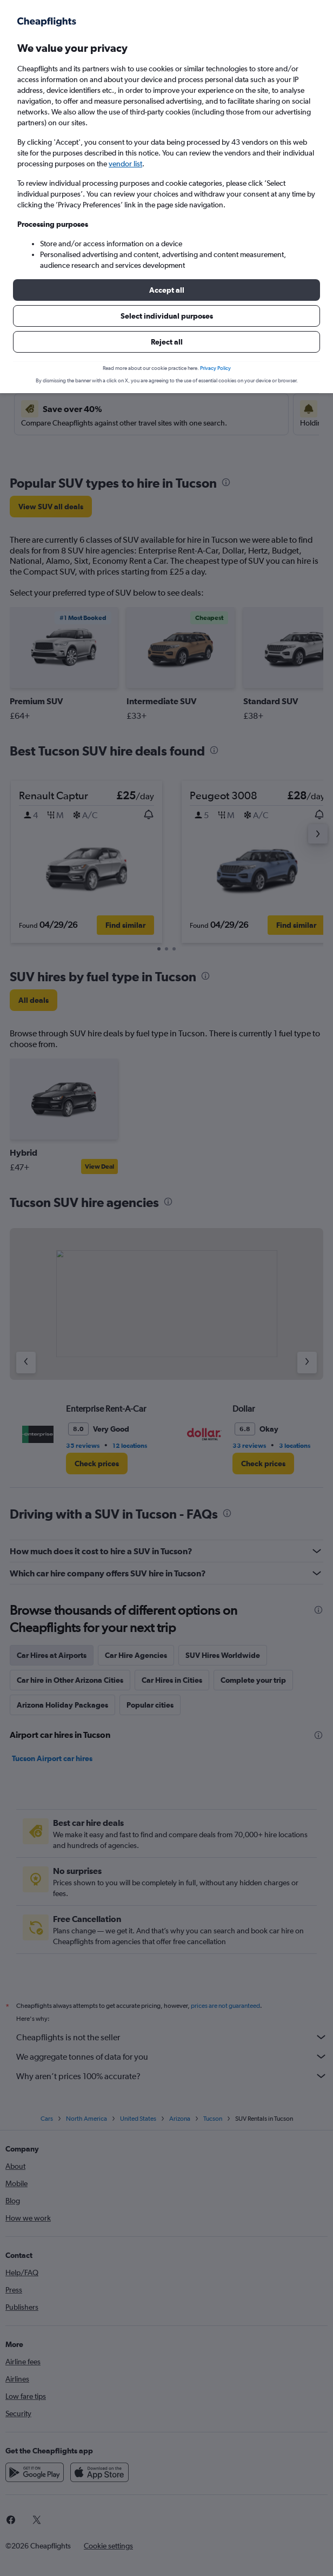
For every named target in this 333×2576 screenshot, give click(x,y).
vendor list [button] (125, 163)
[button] (166, 290)
